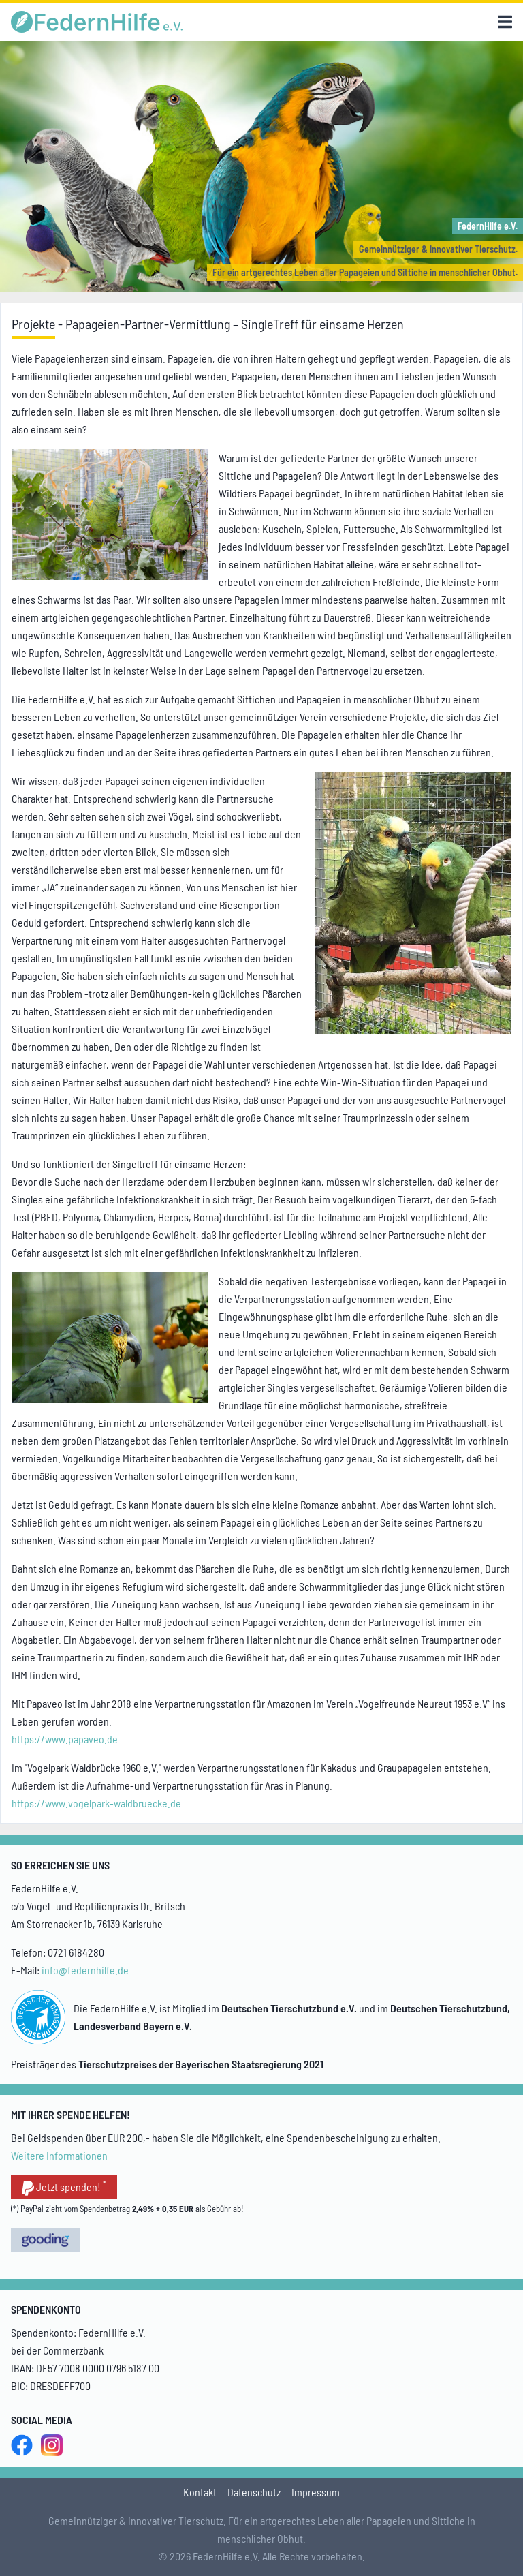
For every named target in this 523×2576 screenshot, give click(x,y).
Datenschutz (254, 2491)
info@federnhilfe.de (85, 1969)
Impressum (315, 2491)
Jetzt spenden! (64, 2187)
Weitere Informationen (59, 2155)
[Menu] (505, 22)
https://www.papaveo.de (65, 1738)
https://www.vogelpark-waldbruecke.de (96, 1802)
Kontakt (200, 2491)
